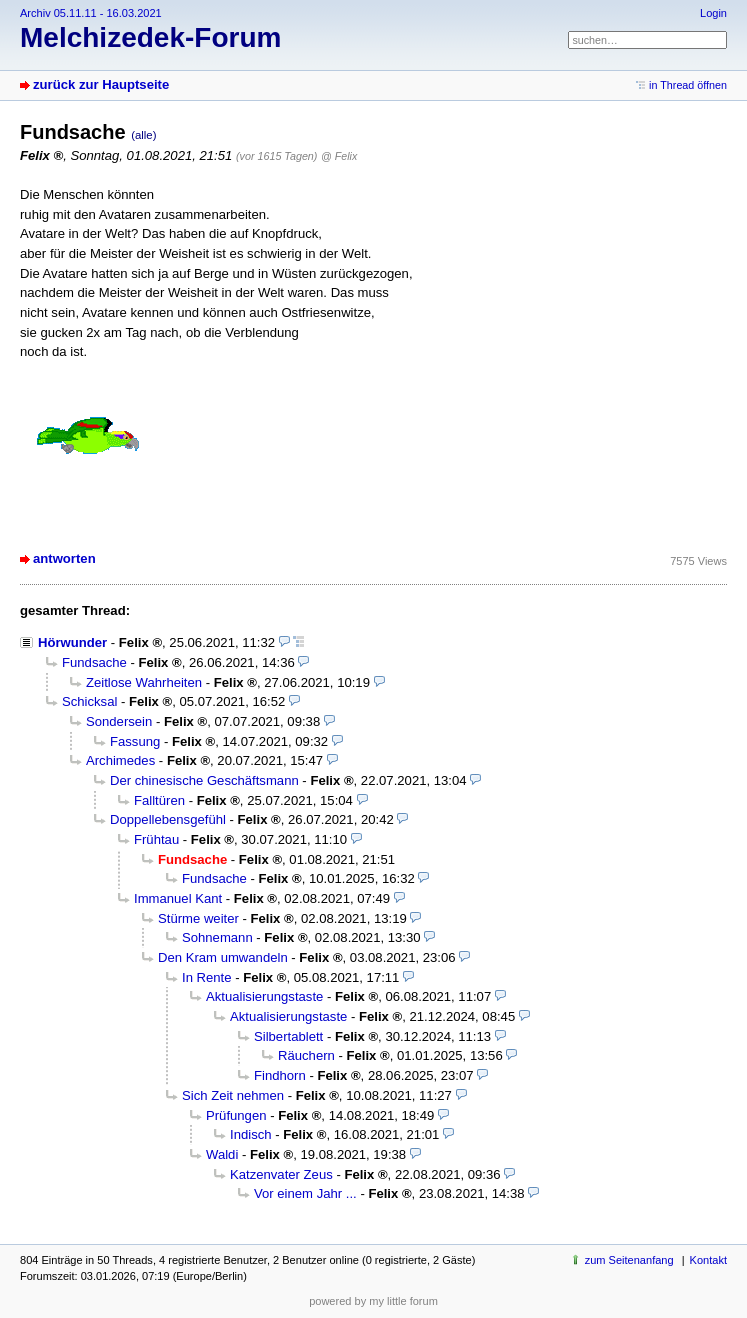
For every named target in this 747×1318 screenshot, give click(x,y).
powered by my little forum (373, 1301)
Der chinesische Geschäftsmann (204, 780)
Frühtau (156, 839)
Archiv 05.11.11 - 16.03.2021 (91, 13)
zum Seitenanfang (629, 1260)
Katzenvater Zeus (281, 1174)
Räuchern (306, 1055)
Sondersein (119, 721)
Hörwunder (72, 642)
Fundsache (94, 662)
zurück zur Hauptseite (101, 84)
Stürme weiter (198, 918)
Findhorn (280, 1075)
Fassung (135, 741)
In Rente (207, 977)
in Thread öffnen (688, 85)
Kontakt (708, 1260)
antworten (64, 558)
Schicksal (89, 701)
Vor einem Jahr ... (305, 1193)
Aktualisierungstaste (264, 996)
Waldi (222, 1154)
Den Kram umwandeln (223, 957)
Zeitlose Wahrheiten (144, 682)
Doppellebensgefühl (168, 819)
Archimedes (120, 760)
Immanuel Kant (178, 898)
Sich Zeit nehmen (233, 1095)
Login (713, 13)
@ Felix (339, 156)
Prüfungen (236, 1115)
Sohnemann (217, 937)
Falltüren (159, 800)
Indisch (251, 1134)
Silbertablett (288, 1036)
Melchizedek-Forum (150, 37)
